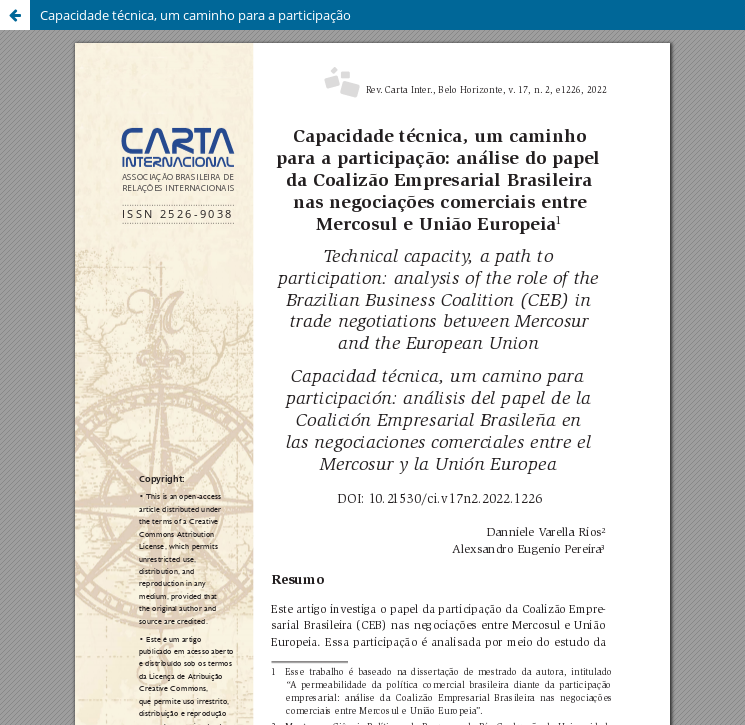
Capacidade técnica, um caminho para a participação (195, 15)
